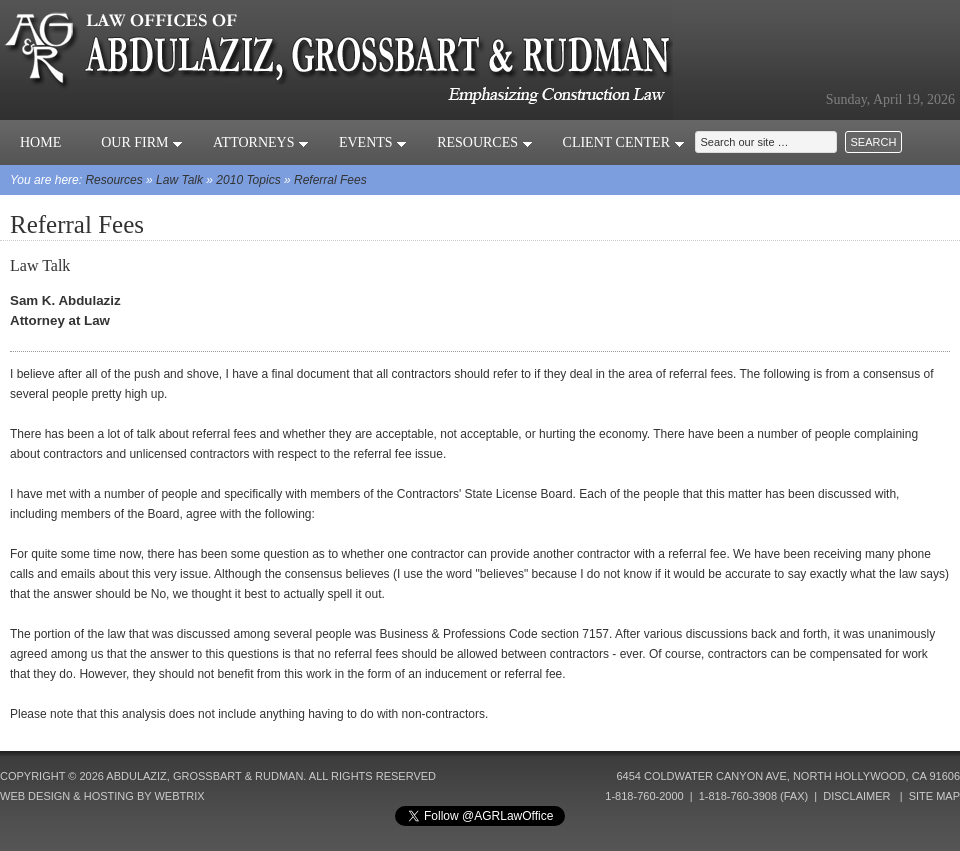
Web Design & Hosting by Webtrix (102, 796)
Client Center (624, 142)
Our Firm (142, 142)
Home (40, 142)
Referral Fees (330, 180)
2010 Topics (248, 180)
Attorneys (261, 142)
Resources (484, 142)
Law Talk (179, 180)
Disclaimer (856, 796)
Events (373, 142)
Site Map (934, 796)
